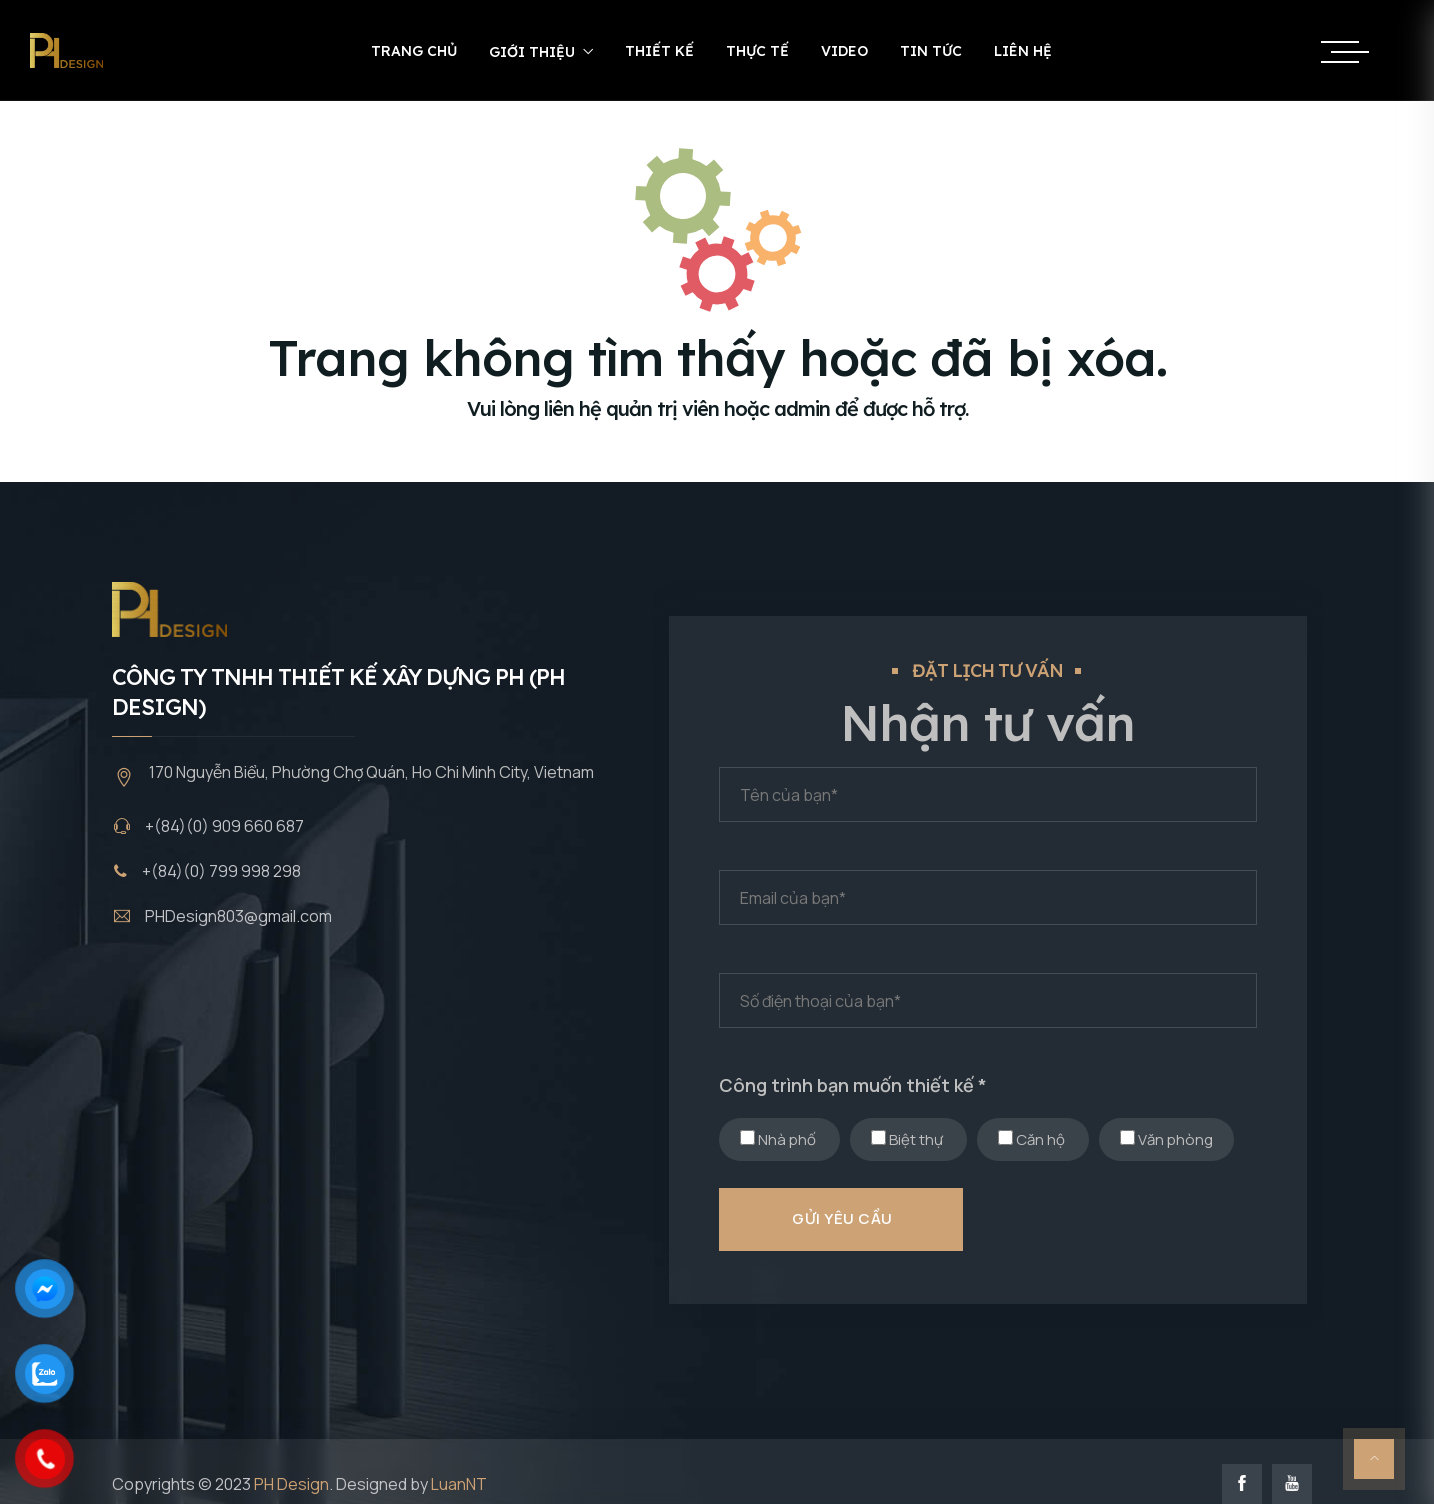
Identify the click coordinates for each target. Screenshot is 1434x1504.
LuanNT (459, 1484)
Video (844, 51)
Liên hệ (1023, 51)
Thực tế (757, 51)
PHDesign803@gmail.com (238, 916)
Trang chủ (414, 51)
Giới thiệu (532, 52)
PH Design (291, 1484)
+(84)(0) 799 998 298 (221, 871)
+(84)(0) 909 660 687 (224, 826)
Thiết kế (659, 51)
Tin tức (931, 51)
